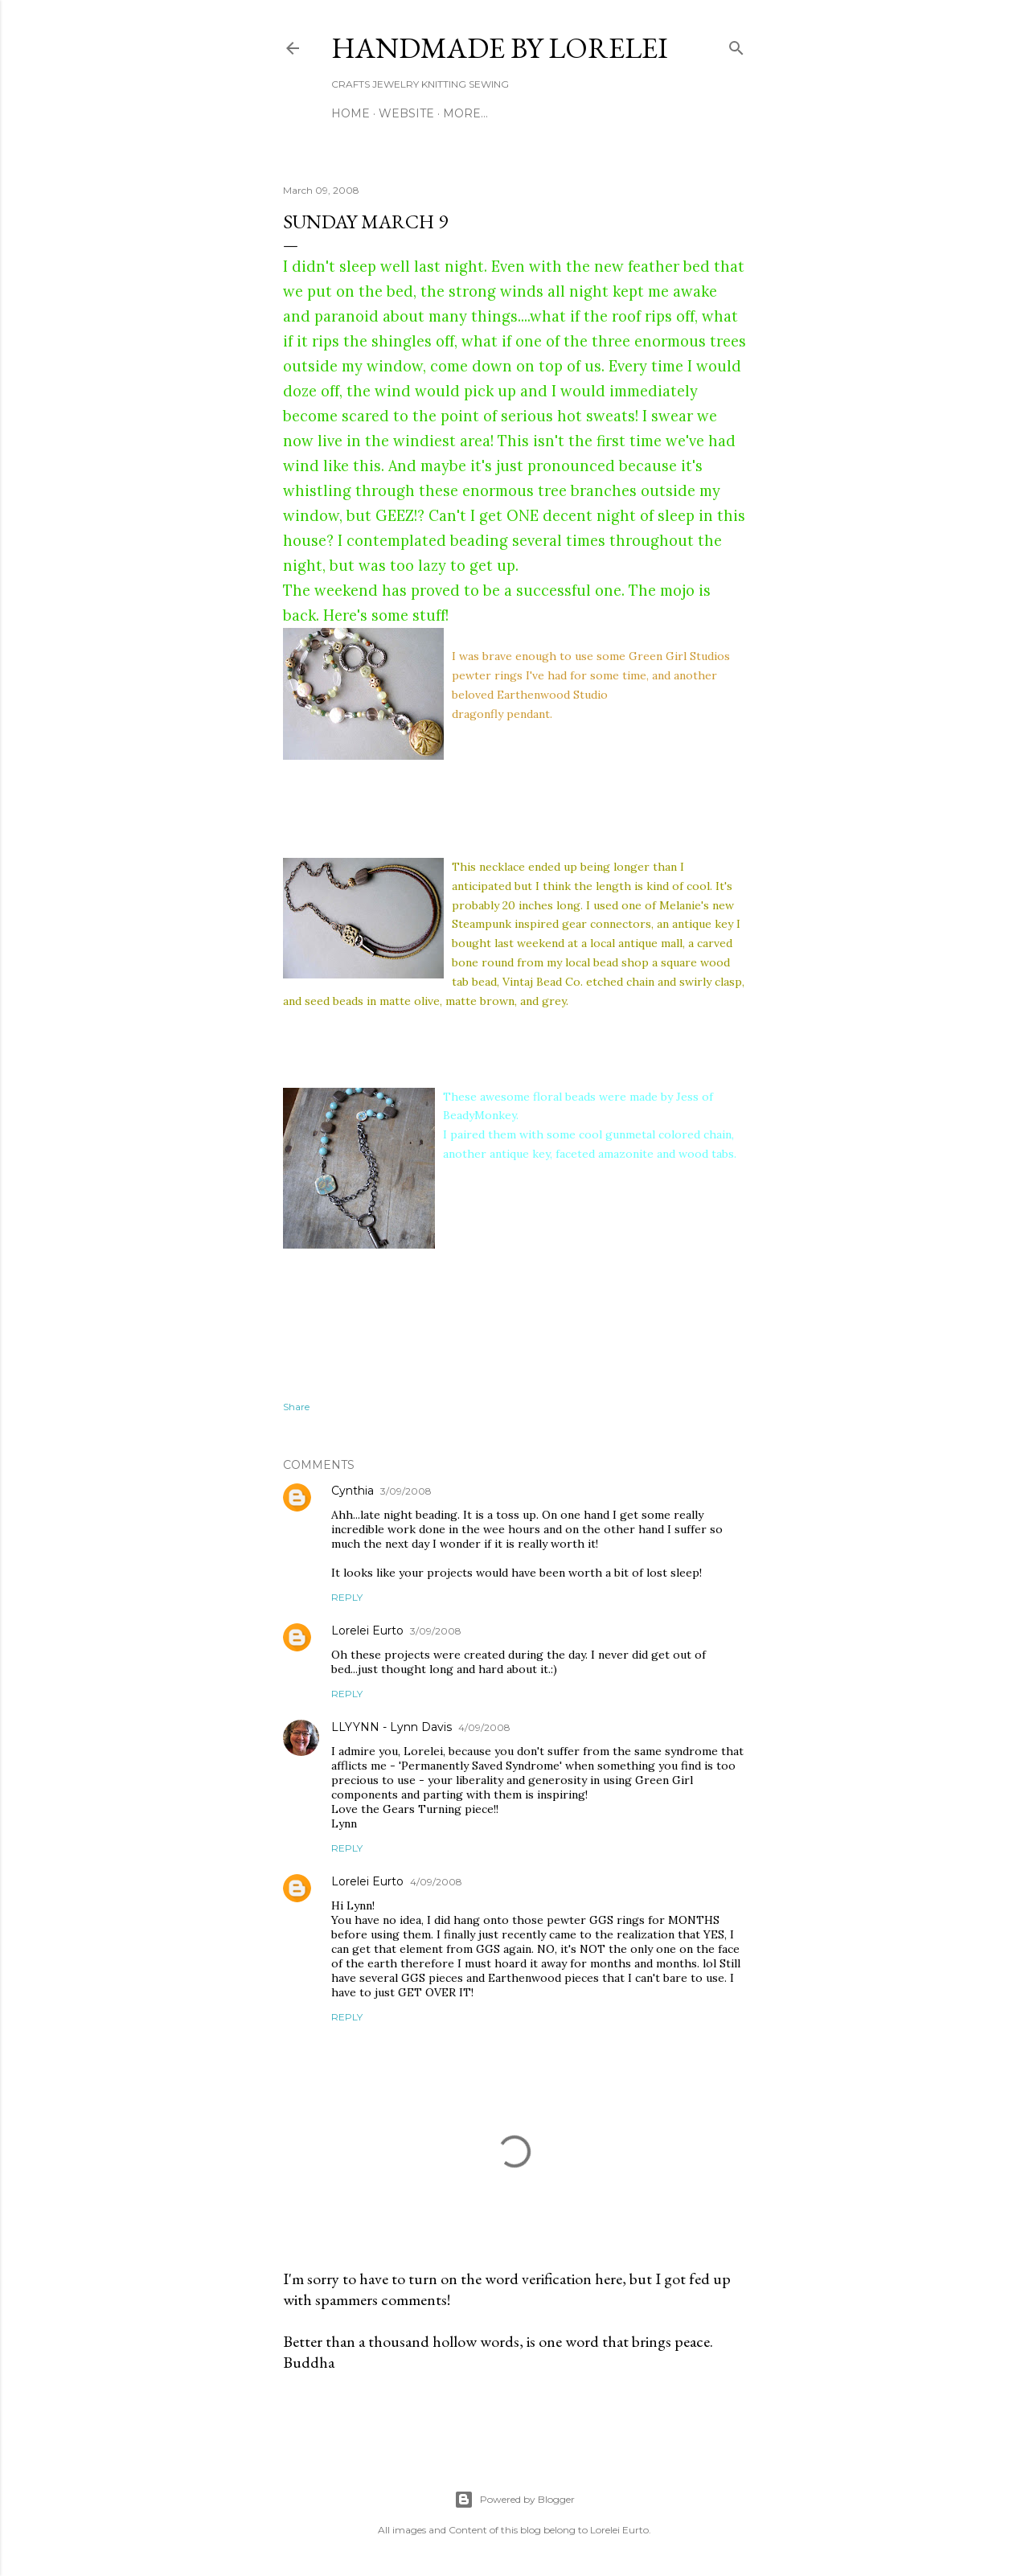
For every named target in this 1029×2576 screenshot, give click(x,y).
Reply (347, 1597)
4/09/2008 (484, 1727)
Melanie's (684, 905)
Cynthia (352, 1490)
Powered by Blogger (514, 2499)
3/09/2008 (406, 1491)
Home (350, 113)
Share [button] (296, 1407)
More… (465, 113)
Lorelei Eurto (367, 1630)
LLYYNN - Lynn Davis (391, 1727)
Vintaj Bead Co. (542, 981)
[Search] (736, 44)
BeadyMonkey (479, 1115)
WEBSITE (406, 113)
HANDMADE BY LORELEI (499, 48)
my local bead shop (598, 962)
